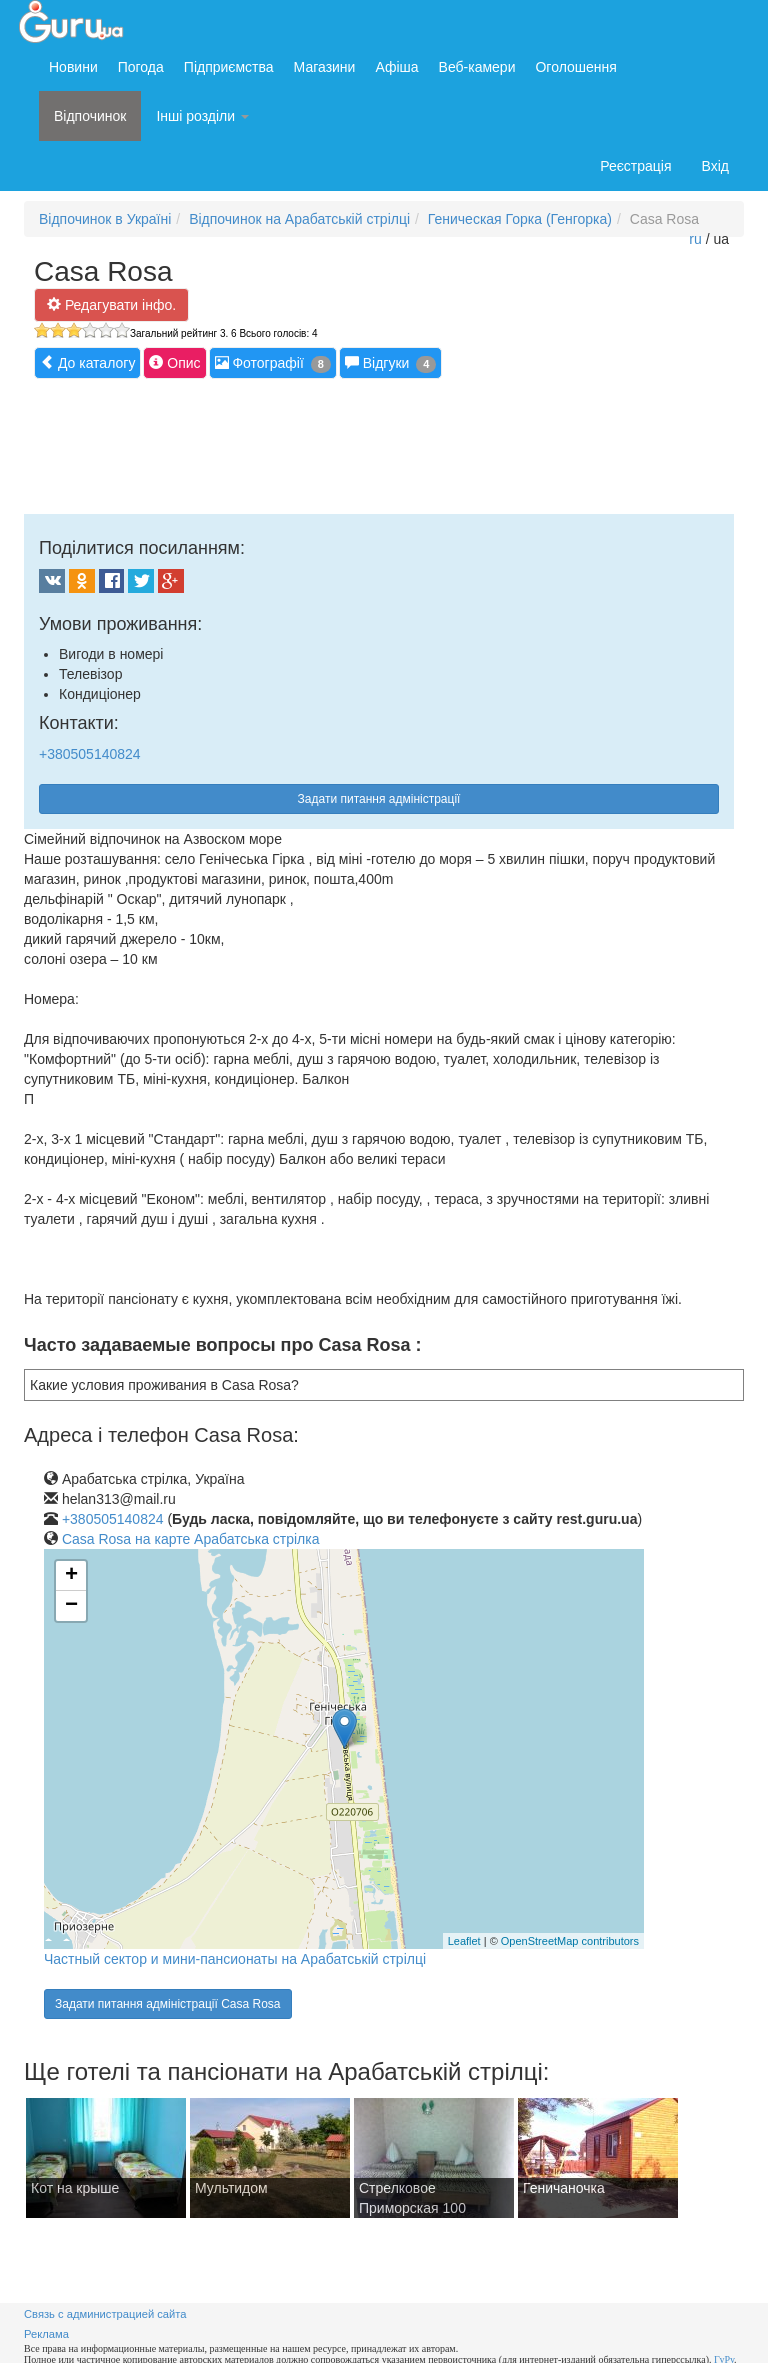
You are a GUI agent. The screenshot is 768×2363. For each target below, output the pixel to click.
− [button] (71, 1606)
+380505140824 (90, 754)
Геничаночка (564, 2188)
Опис (174, 362)
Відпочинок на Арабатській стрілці (299, 219)
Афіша (396, 67)
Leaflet (464, 1941)
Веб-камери (477, 67)
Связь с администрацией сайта (105, 2314)
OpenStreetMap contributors (570, 1941)
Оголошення (575, 67)
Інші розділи (202, 116)
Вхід (715, 166)
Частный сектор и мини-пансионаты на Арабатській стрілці (235, 1959)
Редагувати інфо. (111, 304)
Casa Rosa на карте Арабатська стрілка (191, 1539)
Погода (141, 67)
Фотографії (273, 363)
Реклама (46, 2334)
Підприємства (229, 67)
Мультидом (231, 2188)
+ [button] (71, 1576)
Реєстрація (635, 166)
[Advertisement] (388, 444)
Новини (73, 67)
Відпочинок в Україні (105, 219)
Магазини (325, 67)
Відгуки (391, 363)
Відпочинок (90, 116)
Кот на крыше (75, 2188)
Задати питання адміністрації (379, 799)
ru (695, 239)
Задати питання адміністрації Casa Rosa (168, 2004)
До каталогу (87, 362)
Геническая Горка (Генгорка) (520, 219)
